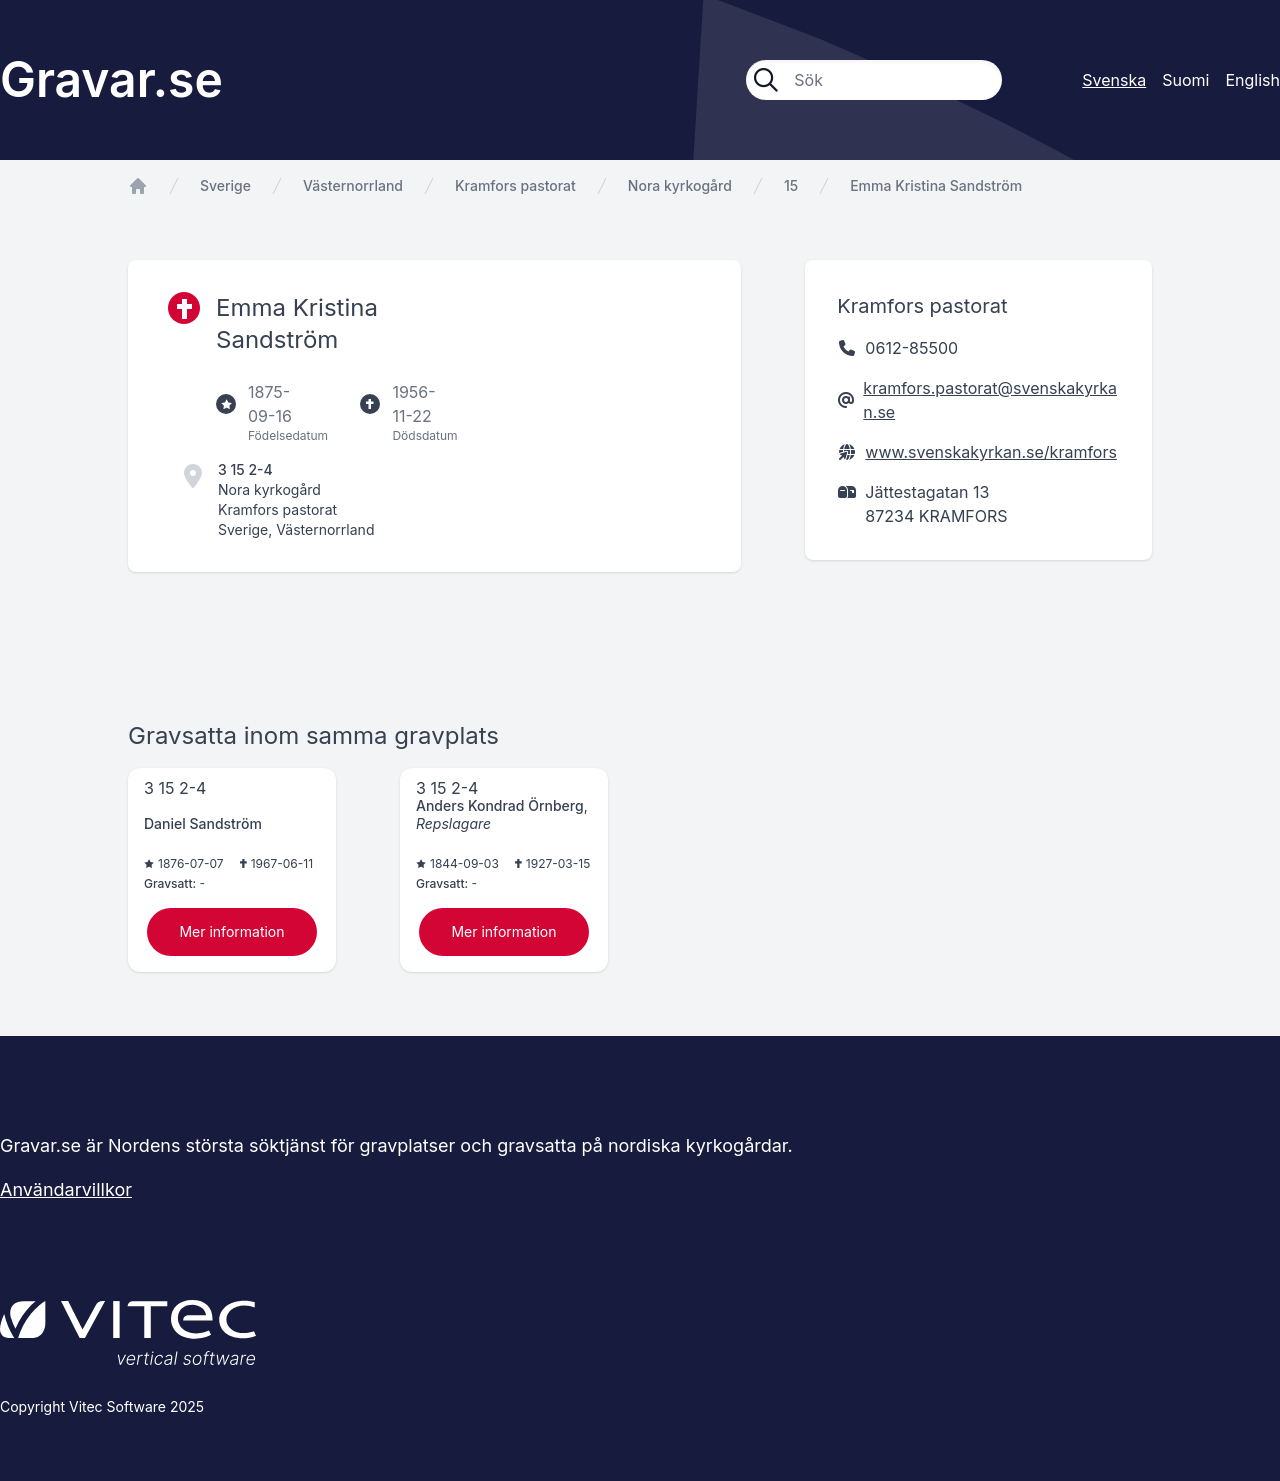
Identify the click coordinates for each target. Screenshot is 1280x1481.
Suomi (1185, 80)
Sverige (225, 185)
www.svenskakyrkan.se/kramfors (991, 452)
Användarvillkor (66, 1189)
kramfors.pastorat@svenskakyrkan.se (990, 400)
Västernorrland (353, 185)
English (1252, 80)
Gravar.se (111, 79)
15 (791, 185)
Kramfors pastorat (515, 185)
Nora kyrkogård (680, 185)
